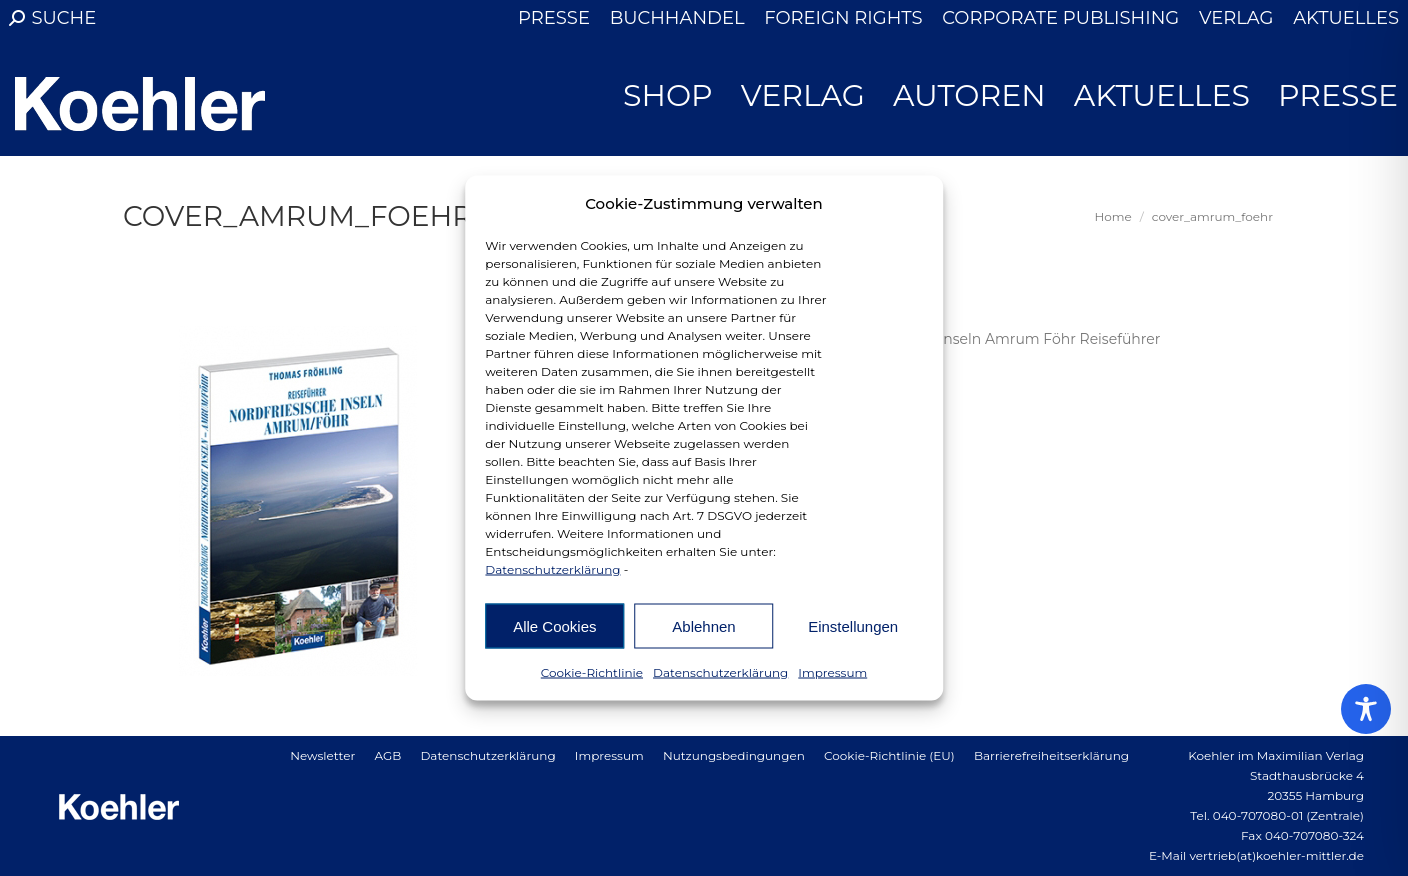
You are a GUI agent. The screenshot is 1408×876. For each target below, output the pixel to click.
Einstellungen (853, 625)
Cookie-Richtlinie (592, 672)
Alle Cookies (554, 625)
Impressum (832, 672)
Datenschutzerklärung (552, 569)
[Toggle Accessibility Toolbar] (1366, 709)
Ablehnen (703, 625)
